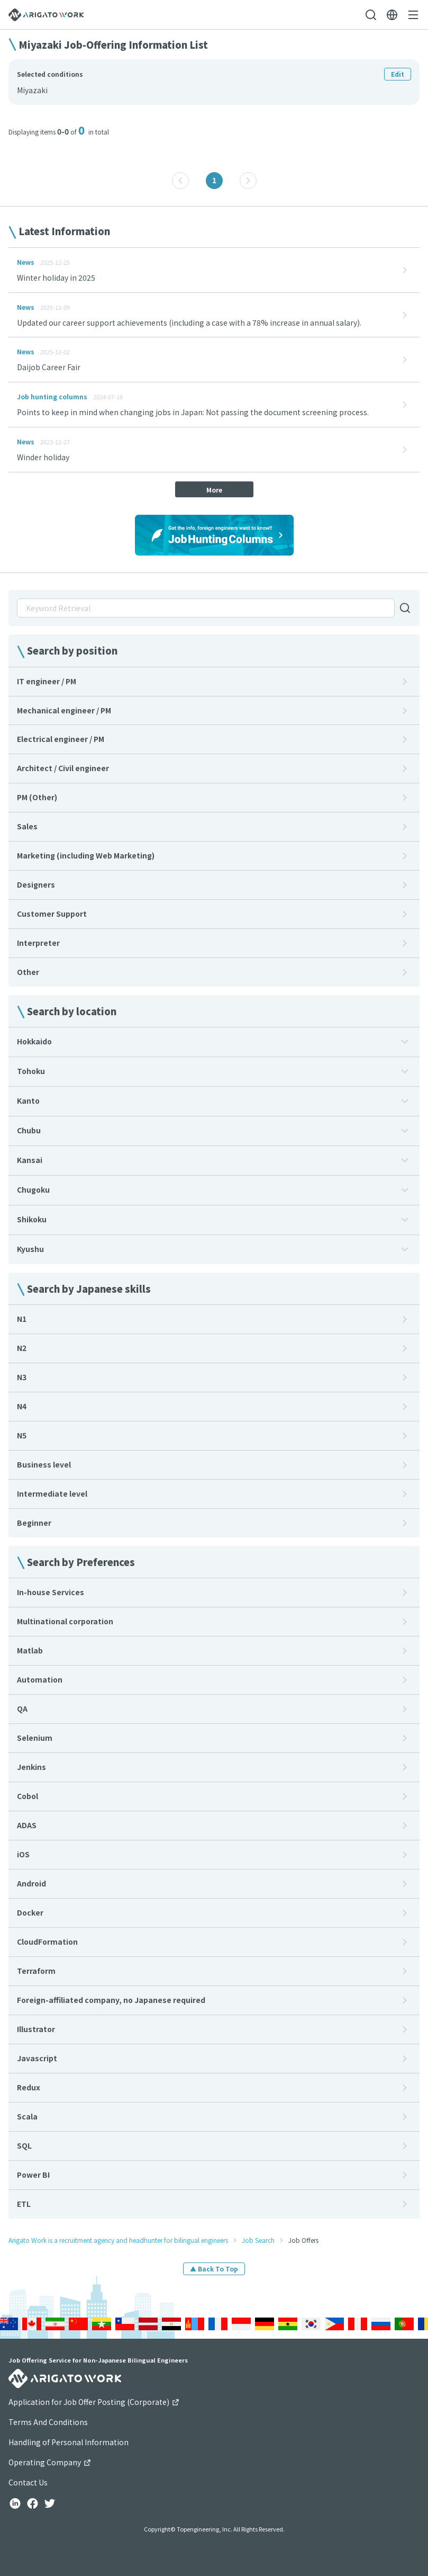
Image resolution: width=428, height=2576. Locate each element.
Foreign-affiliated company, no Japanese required (111, 1999)
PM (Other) (37, 797)
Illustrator (36, 2029)
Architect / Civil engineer (63, 768)
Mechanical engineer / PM (64, 710)
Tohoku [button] (31, 1071)
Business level (44, 1464)
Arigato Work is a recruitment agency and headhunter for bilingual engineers (118, 2239)
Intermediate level (52, 1493)
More (214, 489)
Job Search (258, 2239)
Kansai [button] (29, 1160)
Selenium (34, 1737)
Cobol (27, 1796)
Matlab (30, 1650)
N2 (21, 1348)
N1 (21, 1318)
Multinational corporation (65, 1621)
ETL (24, 2203)
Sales (27, 826)
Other (28, 972)
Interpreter (38, 942)
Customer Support (52, 913)
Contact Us (28, 2482)
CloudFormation (47, 1941)
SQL (24, 2145)
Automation (39, 1679)
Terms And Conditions (48, 2422)
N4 (21, 1406)
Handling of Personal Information (68, 2442)
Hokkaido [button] (34, 1041)
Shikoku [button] (32, 1219)
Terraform (36, 1970)
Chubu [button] (29, 1130)
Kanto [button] (28, 1100)
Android (31, 1883)
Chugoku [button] (33, 1189)
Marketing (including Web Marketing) (85, 855)
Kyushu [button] (30, 1249)
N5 (21, 1435)
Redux (28, 2087)
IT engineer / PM (46, 681)
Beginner (34, 1522)
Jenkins (31, 1766)
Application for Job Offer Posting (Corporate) (94, 2401)
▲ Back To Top (214, 2268)
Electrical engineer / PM (60, 739)
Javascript (37, 2058)
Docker (30, 1912)
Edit (397, 73)
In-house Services (50, 1592)
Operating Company (50, 2462)
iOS (23, 1854)
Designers (36, 884)
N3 (21, 1377)
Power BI (33, 2174)
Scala (27, 2116)
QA (22, 1708)
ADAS (27, 1825)
